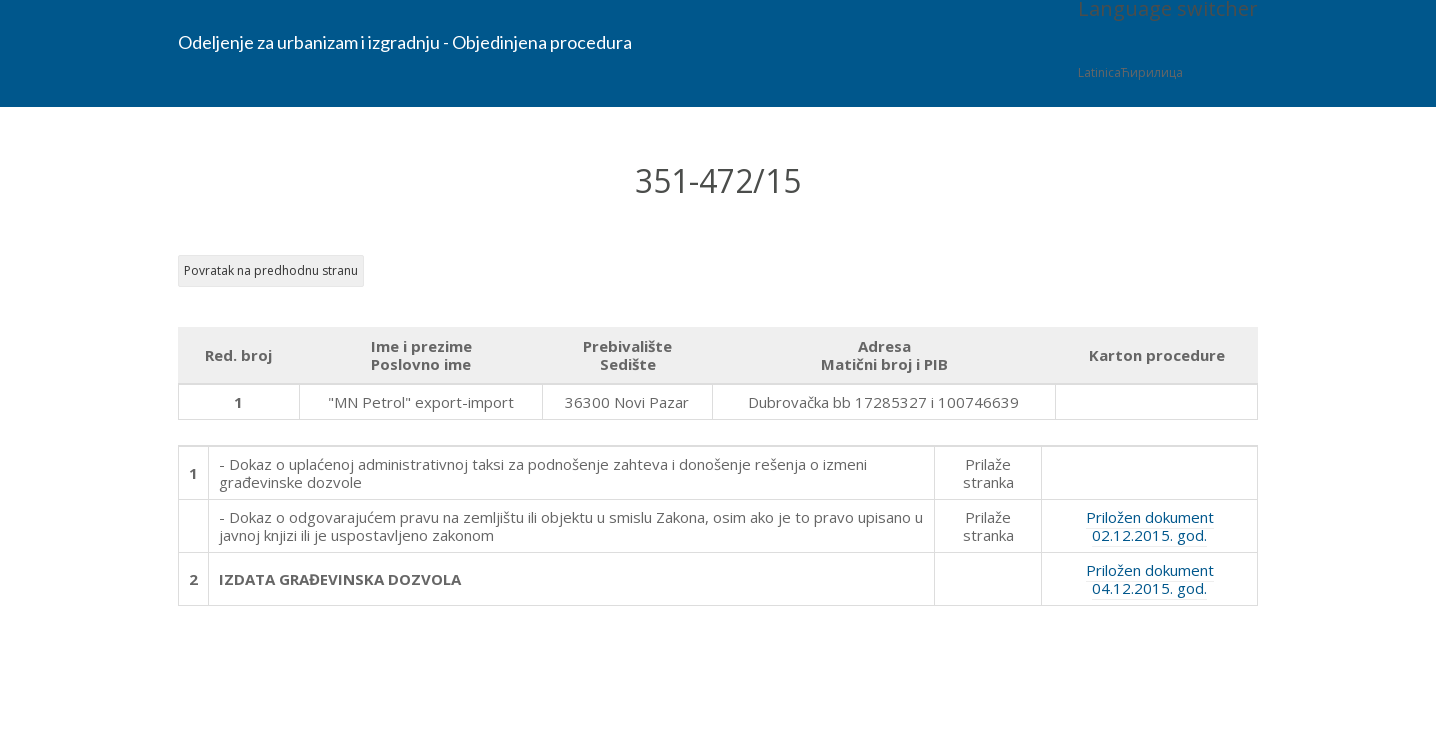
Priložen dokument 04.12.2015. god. (1150, 579)
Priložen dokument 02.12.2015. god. (1150, 526)
